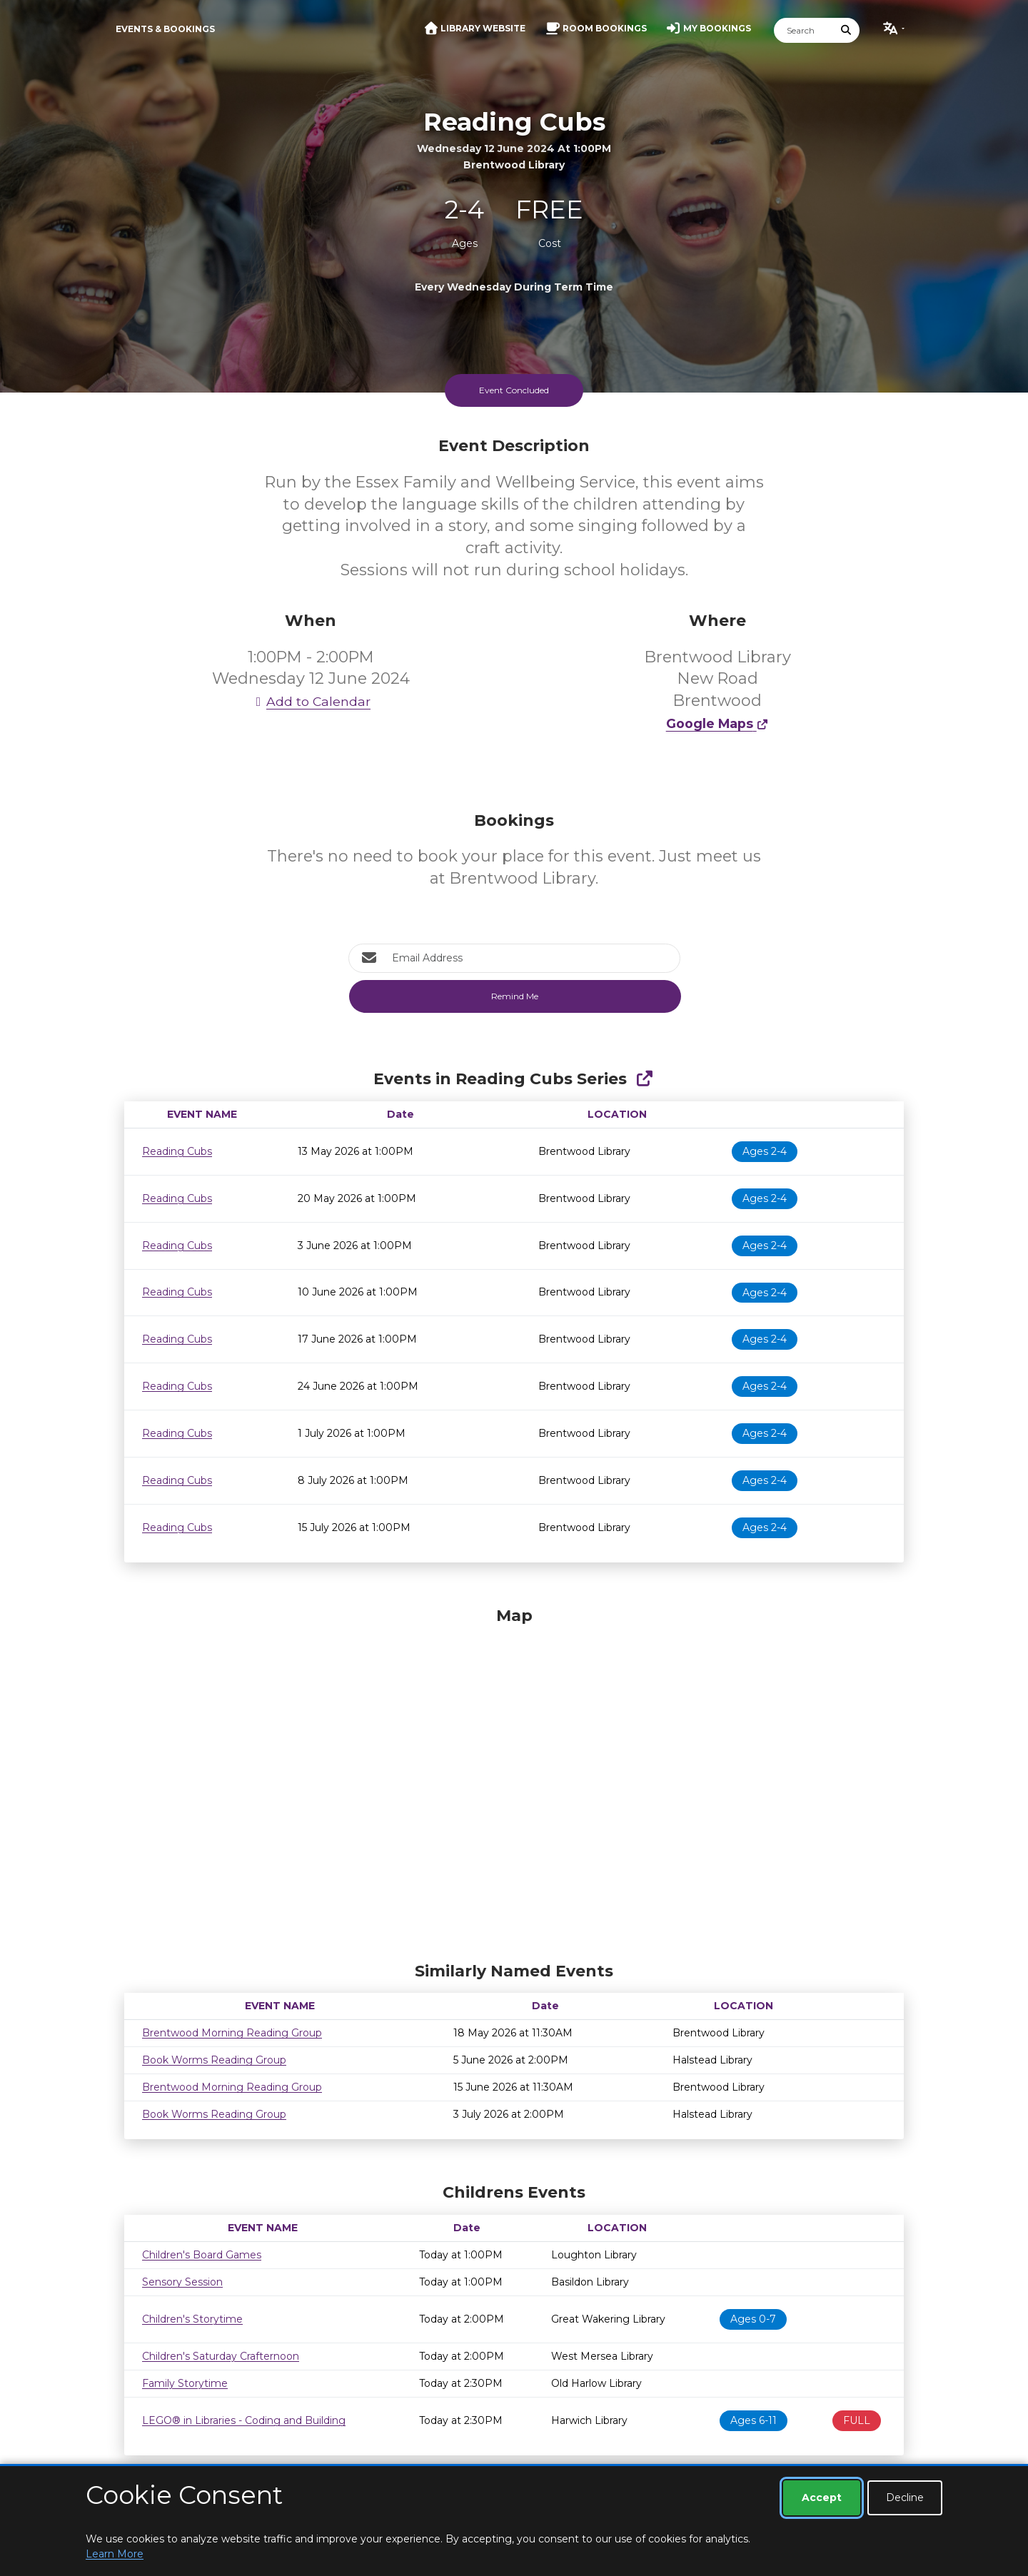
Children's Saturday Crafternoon (220, 2356)
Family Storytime (185, 2383)
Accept (822, 2497)
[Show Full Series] (644, 1079)
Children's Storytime (192, 2319)
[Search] (804, 30)
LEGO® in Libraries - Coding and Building (244, 2420)
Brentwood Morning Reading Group (232, 2032)
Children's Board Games (201, 2254)
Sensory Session (182, 2282)
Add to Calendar (311, 701)
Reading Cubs (177, 1151)
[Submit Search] (846, 30)
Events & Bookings (165, 29)
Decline (905, 2497)
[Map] (514, 1781)
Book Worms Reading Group (214, 2060)
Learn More (114, 2553)
